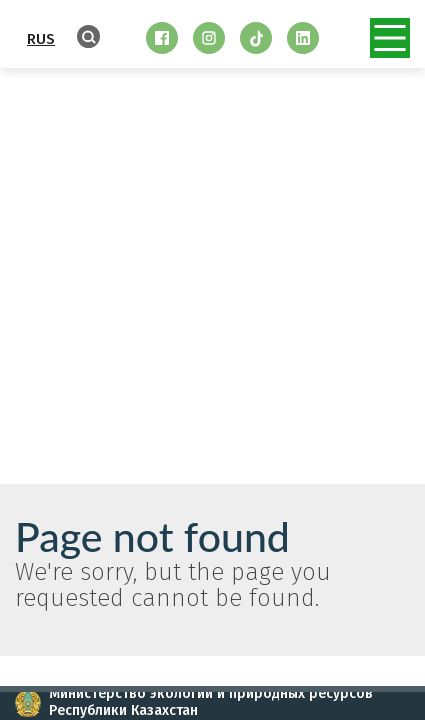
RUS (41, 39)
